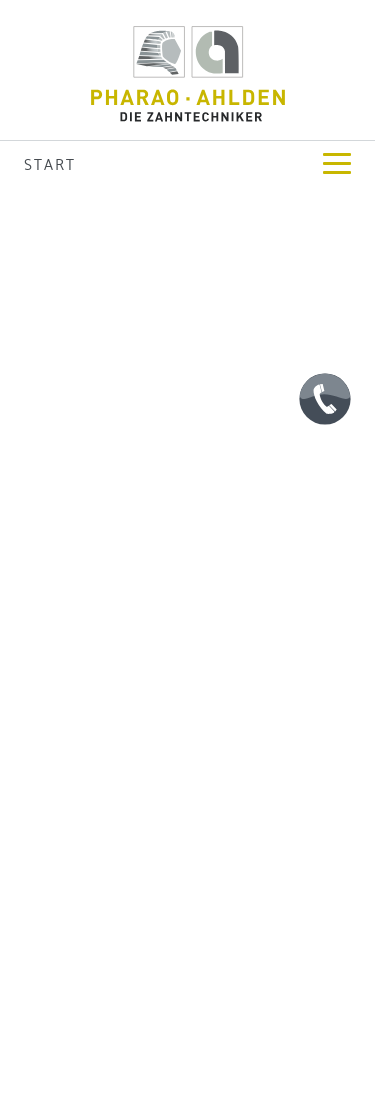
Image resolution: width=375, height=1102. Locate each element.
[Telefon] (325, 399)
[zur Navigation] (337, 163)
